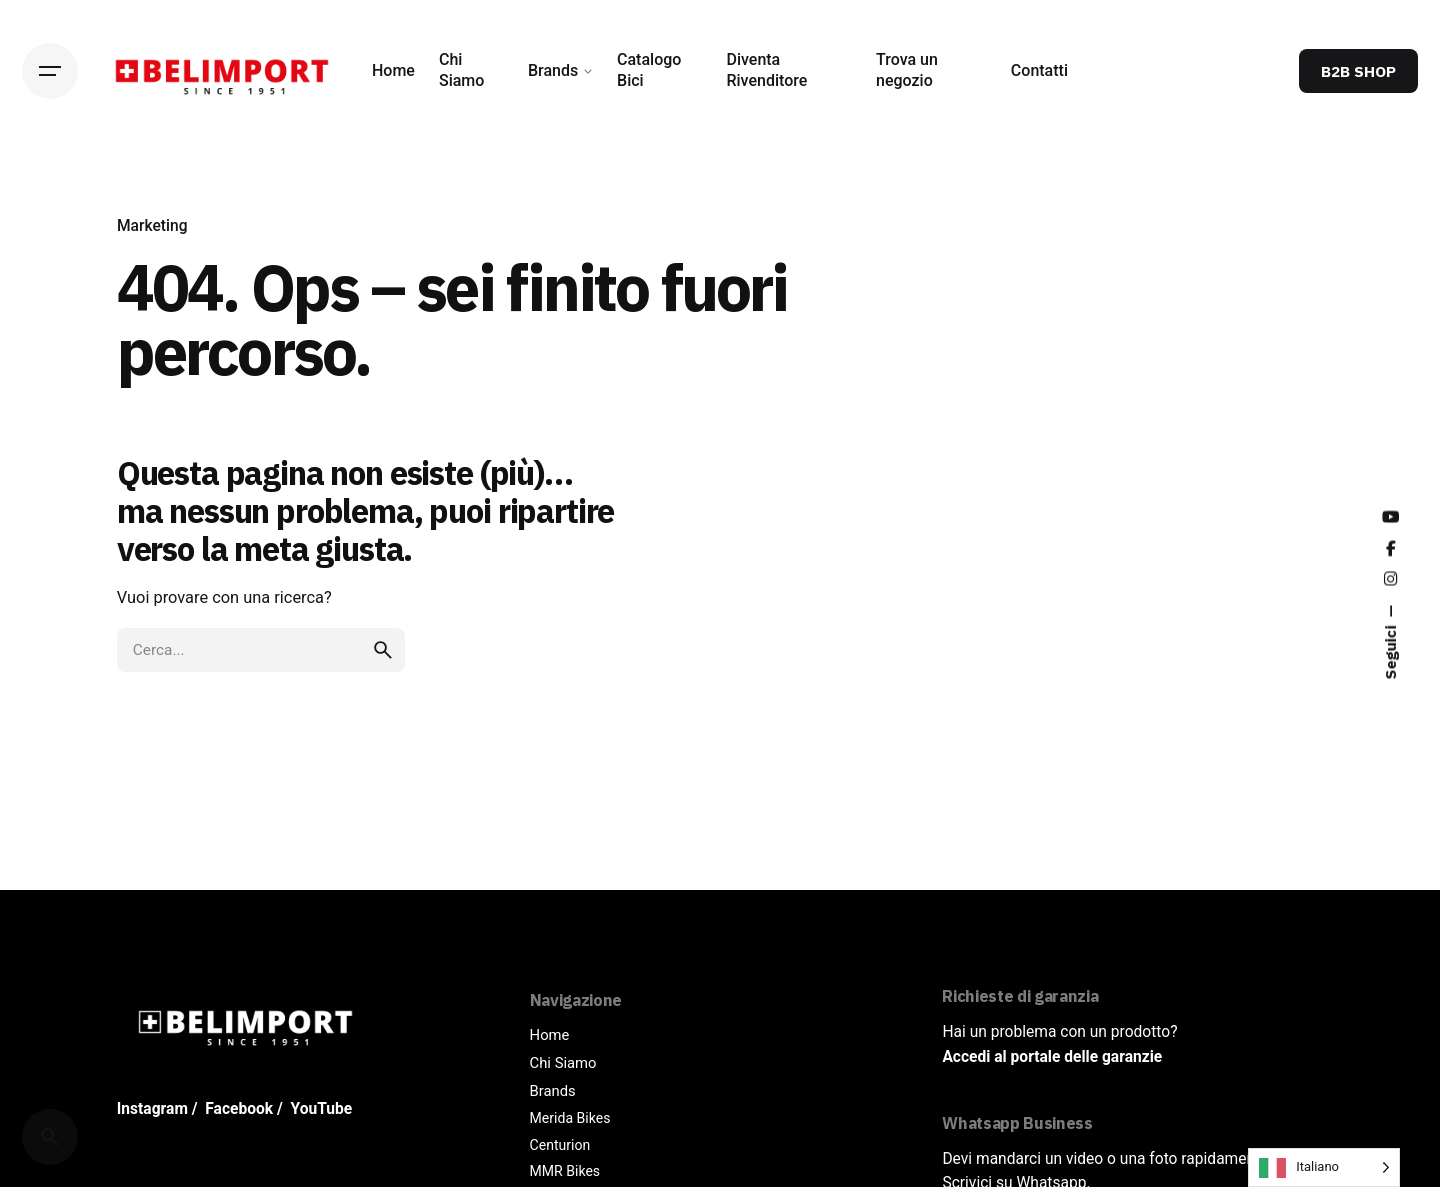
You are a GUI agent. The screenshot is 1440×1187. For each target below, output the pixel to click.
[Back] (50, 192)
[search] (383, 650)
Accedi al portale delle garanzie (1052, 1057)
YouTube (322, 1109)
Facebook (239, 1109)
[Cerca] (50, 1137)
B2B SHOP (1358, 71)
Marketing (152, 226)
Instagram (152, 1109)
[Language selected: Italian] (1324, 1167)
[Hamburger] (50, 71)
